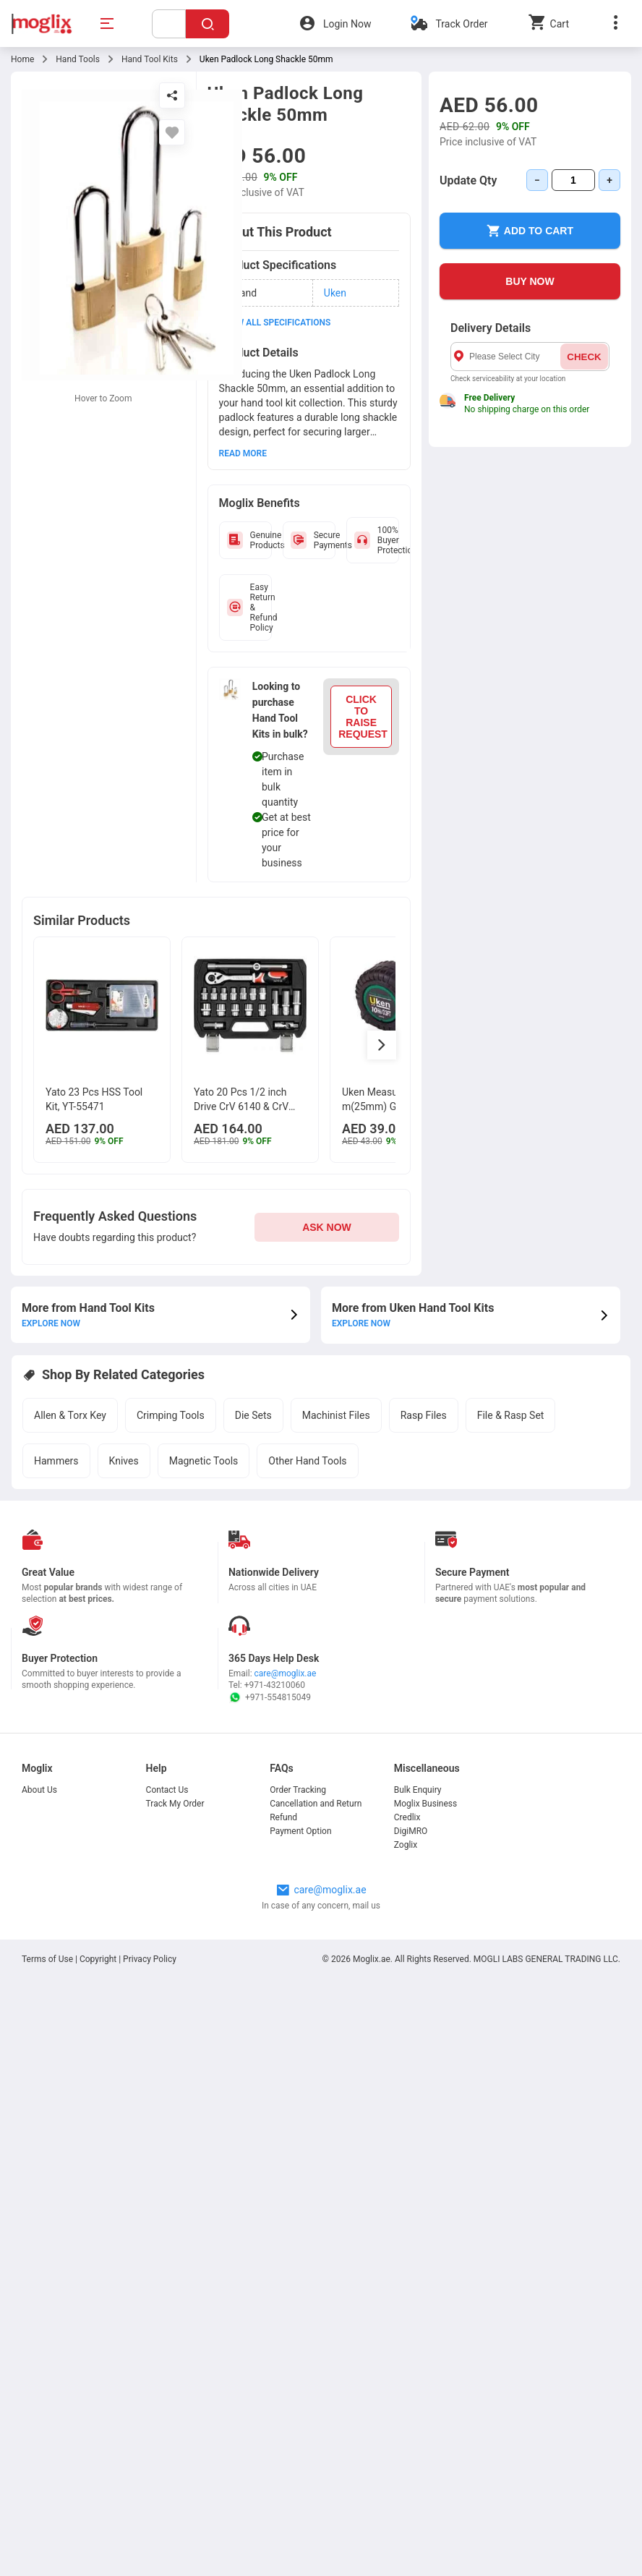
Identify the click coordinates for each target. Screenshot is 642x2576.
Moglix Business (425, 1804)
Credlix (407, 1817)
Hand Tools (78, 59)
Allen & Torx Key (70, 1415)
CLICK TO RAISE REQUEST (363, 717)
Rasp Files (424, 1415)
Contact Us (167, 1790)
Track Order (461, 24)
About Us (39, 1790)
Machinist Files (336, 1415)
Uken (335, 293)
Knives (124, 1461)
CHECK (584, 356)
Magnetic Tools (204, 1461)
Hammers (56, 1461)
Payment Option (300, 1831)
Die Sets (253, 1415)
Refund (283, 1817)
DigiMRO (411, 1831)
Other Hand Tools (307, 1461)
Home (22, 59)
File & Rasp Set (510, 1415)
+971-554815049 (269, 1697)
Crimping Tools (171, 1415)
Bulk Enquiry (418, 1790)
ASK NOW (326, 1227)
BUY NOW (529, 281)
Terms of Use (48, 1959)
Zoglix (405, 1845)
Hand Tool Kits (149, 59)
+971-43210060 (274, 1685)
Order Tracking (298, 1790)
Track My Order (175, 1804)
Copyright (98, 1959)
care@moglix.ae (285, 1673)
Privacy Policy (149, 1959)
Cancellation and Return (315, 1804)
